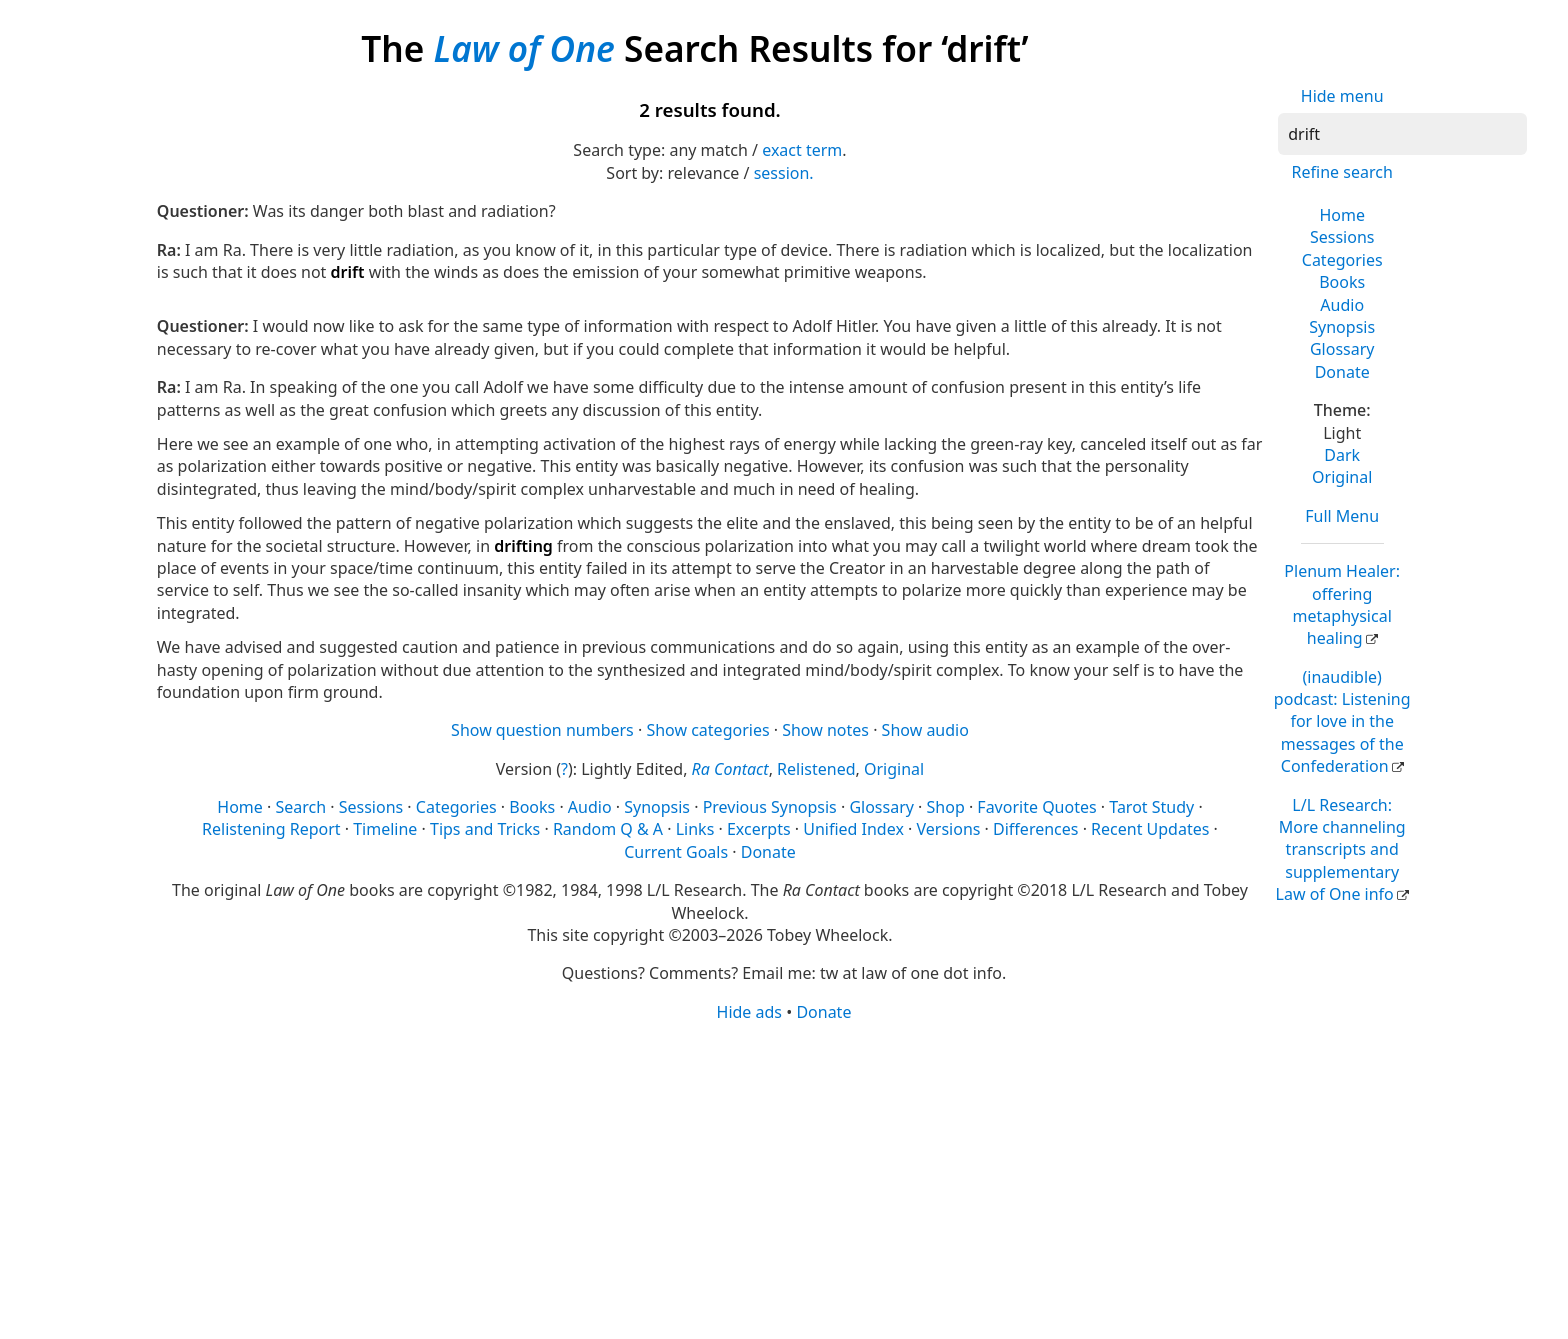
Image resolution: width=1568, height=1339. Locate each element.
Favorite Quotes (1036, 807)
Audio (1342, 305)
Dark (1342, 455)
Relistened (816, 769)
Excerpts (759, 829)
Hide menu (1342, 96)
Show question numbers (542, 730)
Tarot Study (1151, 807)
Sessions (1342, 237)
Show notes (825, 730)
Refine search (1342, 172)
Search (300, 807)
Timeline (385, 829)
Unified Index (853, 829)
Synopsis (1342, 327)
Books (1342, 282)
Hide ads (750, 1012)
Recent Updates (1150, 829)
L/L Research (1341, 850)
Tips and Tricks (485, 829)
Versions (949, 829)
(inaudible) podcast (1342, 722)
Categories (1342, 260)
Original (1342, 477)
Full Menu (1342, 516)
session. (784, 173)
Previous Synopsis (770, 807)
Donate (1342, 372)
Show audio (925, 730)
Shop (946, 807)
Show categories (707, 730)
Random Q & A (608, 829)
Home (1342, 215)
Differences (1035, 829)
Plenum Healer (1342, 604)
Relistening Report (271, 829)
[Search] (1402, 134)
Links (695, 829)
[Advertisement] (757, 1179)
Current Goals (676, 852)
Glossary (1342, 349)
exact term (802, 150)
